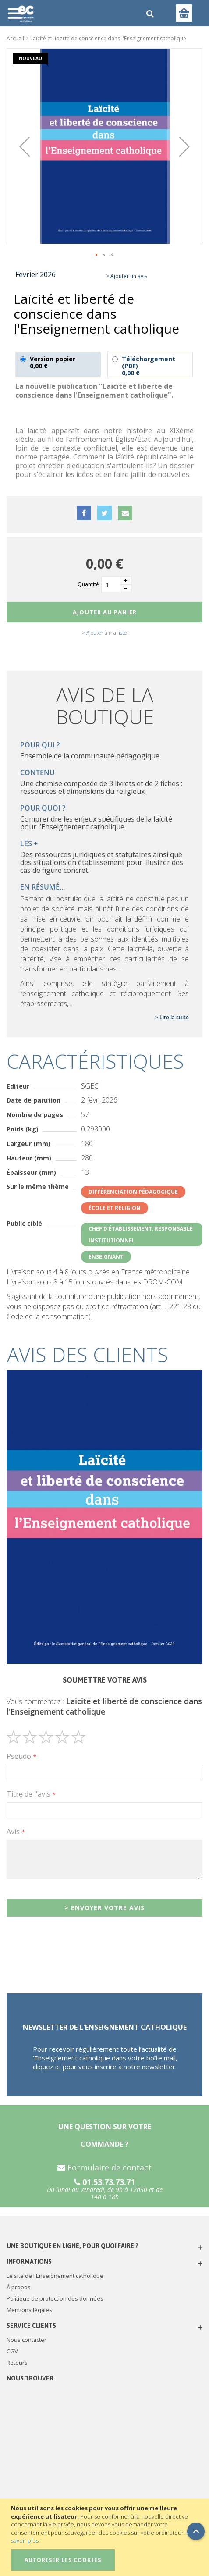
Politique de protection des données (55, 2298)
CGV (12, 2351)
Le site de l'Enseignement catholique (55, 2276)
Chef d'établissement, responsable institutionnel (141, 1234)
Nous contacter (26, 2340)
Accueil (15, 38)
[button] (24, 146)
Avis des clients (87, 1354)
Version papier (58, 364)
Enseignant (106, 1256)
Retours (17, 2362)
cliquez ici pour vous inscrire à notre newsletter (104, 2066)
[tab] (104, 1354)
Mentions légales (29, 2310)
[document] (105, 2537)
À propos (19, 2287)
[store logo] (72, 13)
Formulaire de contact (104, 2167)
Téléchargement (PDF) (150, 364)
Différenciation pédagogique (133, 1191)
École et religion (115, 1208)
